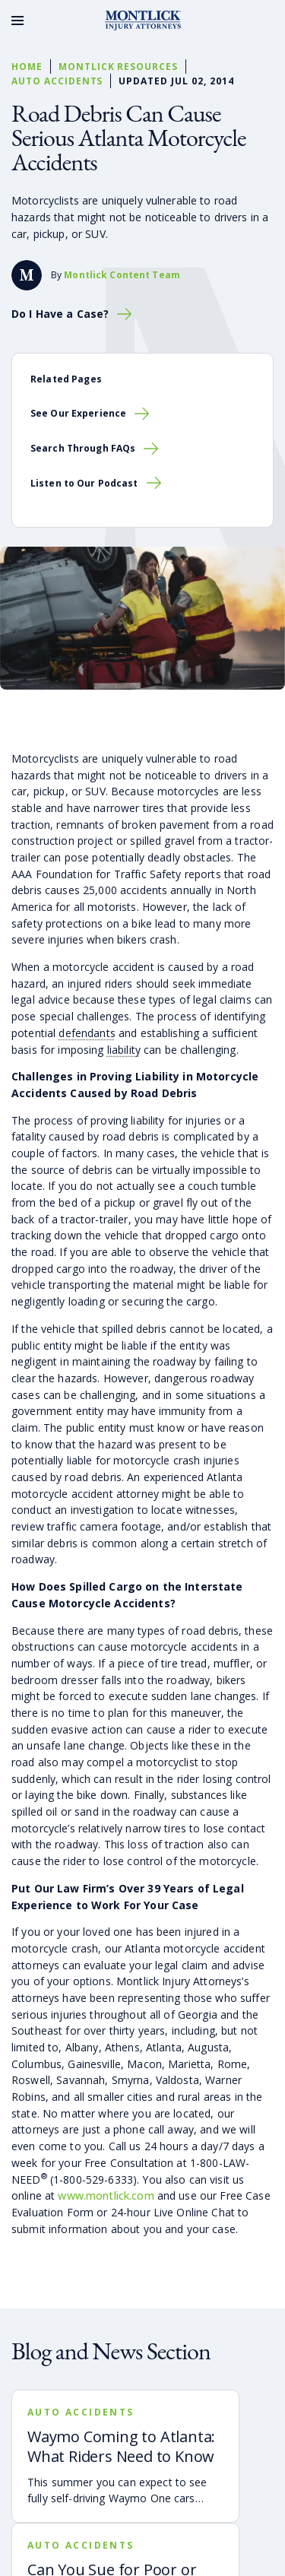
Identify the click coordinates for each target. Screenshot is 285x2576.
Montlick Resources (118, 66)
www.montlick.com (106, 2195)
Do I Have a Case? (60, 314)
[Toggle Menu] (17, 20)
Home (27, 66)
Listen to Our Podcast (84, 483)
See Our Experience (78, 413)
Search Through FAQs (82, 448)
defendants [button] (87, 1033)
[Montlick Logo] (143, 20)
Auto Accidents (57, 81)
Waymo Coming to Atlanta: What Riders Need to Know (121, 2446)
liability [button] (124, 1049)
